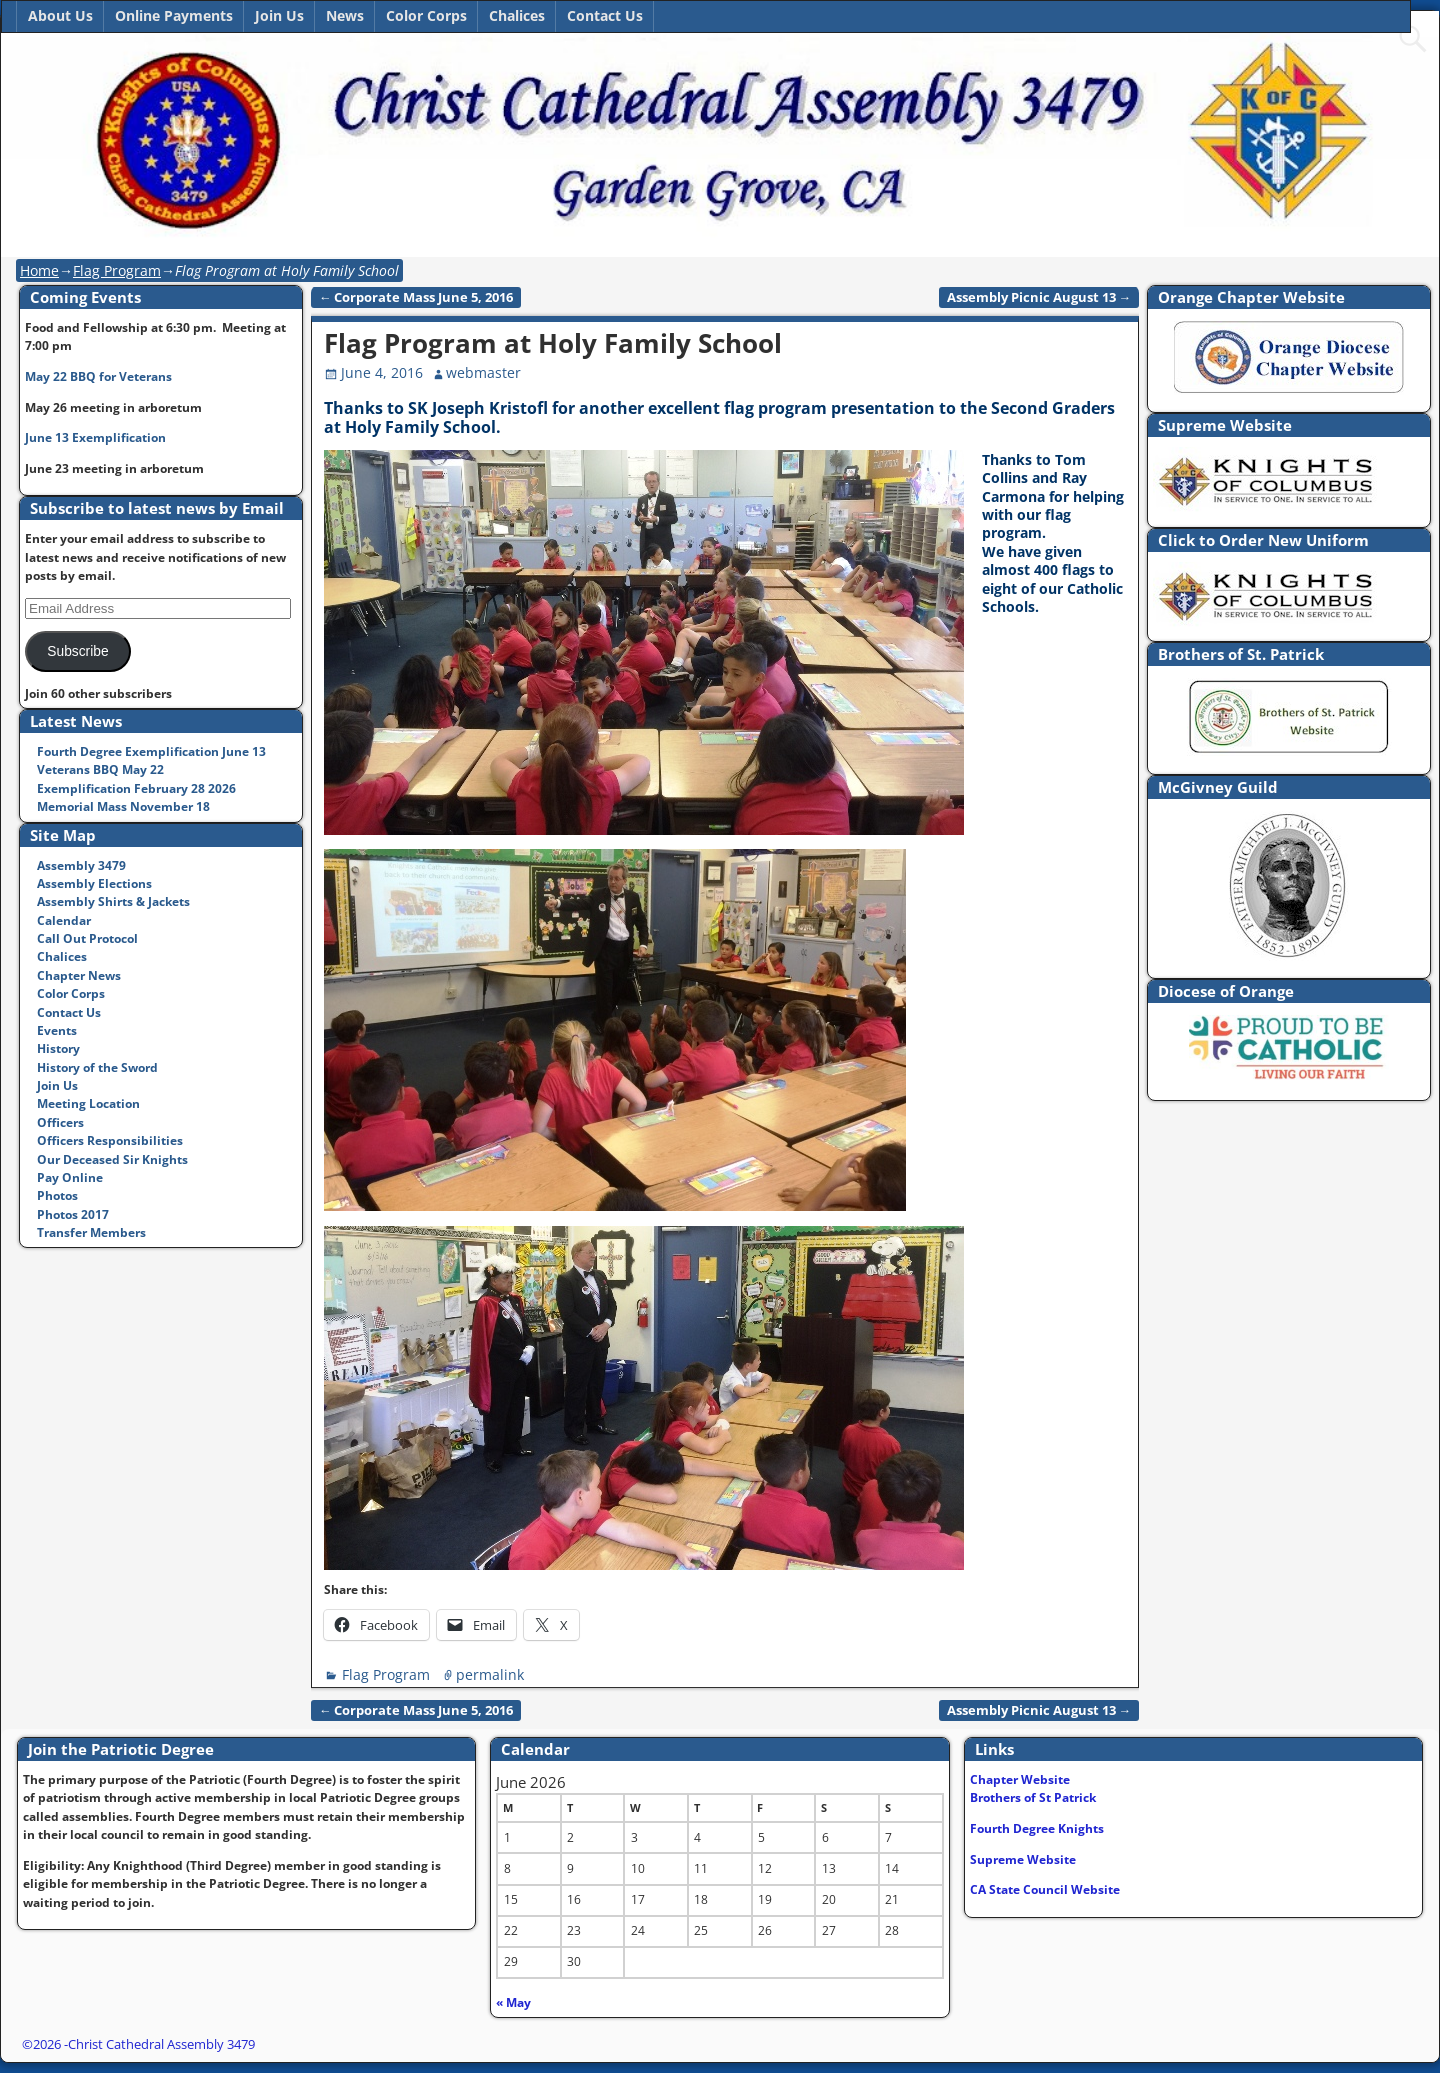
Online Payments (174, 15)
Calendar (64, 920)
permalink (490, 1674)
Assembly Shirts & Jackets (113, 901)
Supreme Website (1023, 1859)
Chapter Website (1020, 1779)
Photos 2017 (73, 1214)
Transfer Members (91, 1232)
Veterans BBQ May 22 (100, 769)
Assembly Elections (94, 883)
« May (513, 2002)
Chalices (517, 15)
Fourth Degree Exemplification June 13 (151, 751)
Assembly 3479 (81, 865)
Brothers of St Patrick (1033, 1797)
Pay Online (70, 1177)
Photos (57, 1195)
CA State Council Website (1045, 1889)
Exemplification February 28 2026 (136, 788)
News (345, 15)
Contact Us (605, 15)
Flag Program (117, 270)
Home (39, 270)
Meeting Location (88, 1103)
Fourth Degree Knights (1037, 1828)
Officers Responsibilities (110, 1140)
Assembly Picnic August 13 (1039, 297)
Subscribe (77, 651)
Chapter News (79, 975)
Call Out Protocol (87, 938)
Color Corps (426, 15)
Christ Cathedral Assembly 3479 (161, 2044)
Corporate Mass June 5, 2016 (416, 297)
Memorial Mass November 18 (123, 806)
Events (57, 1030)
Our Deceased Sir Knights (112, 1159)
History (58, 1048)
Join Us (279, 15)
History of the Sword (97, 1067)
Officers (60, 1122)
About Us (60, 15)
